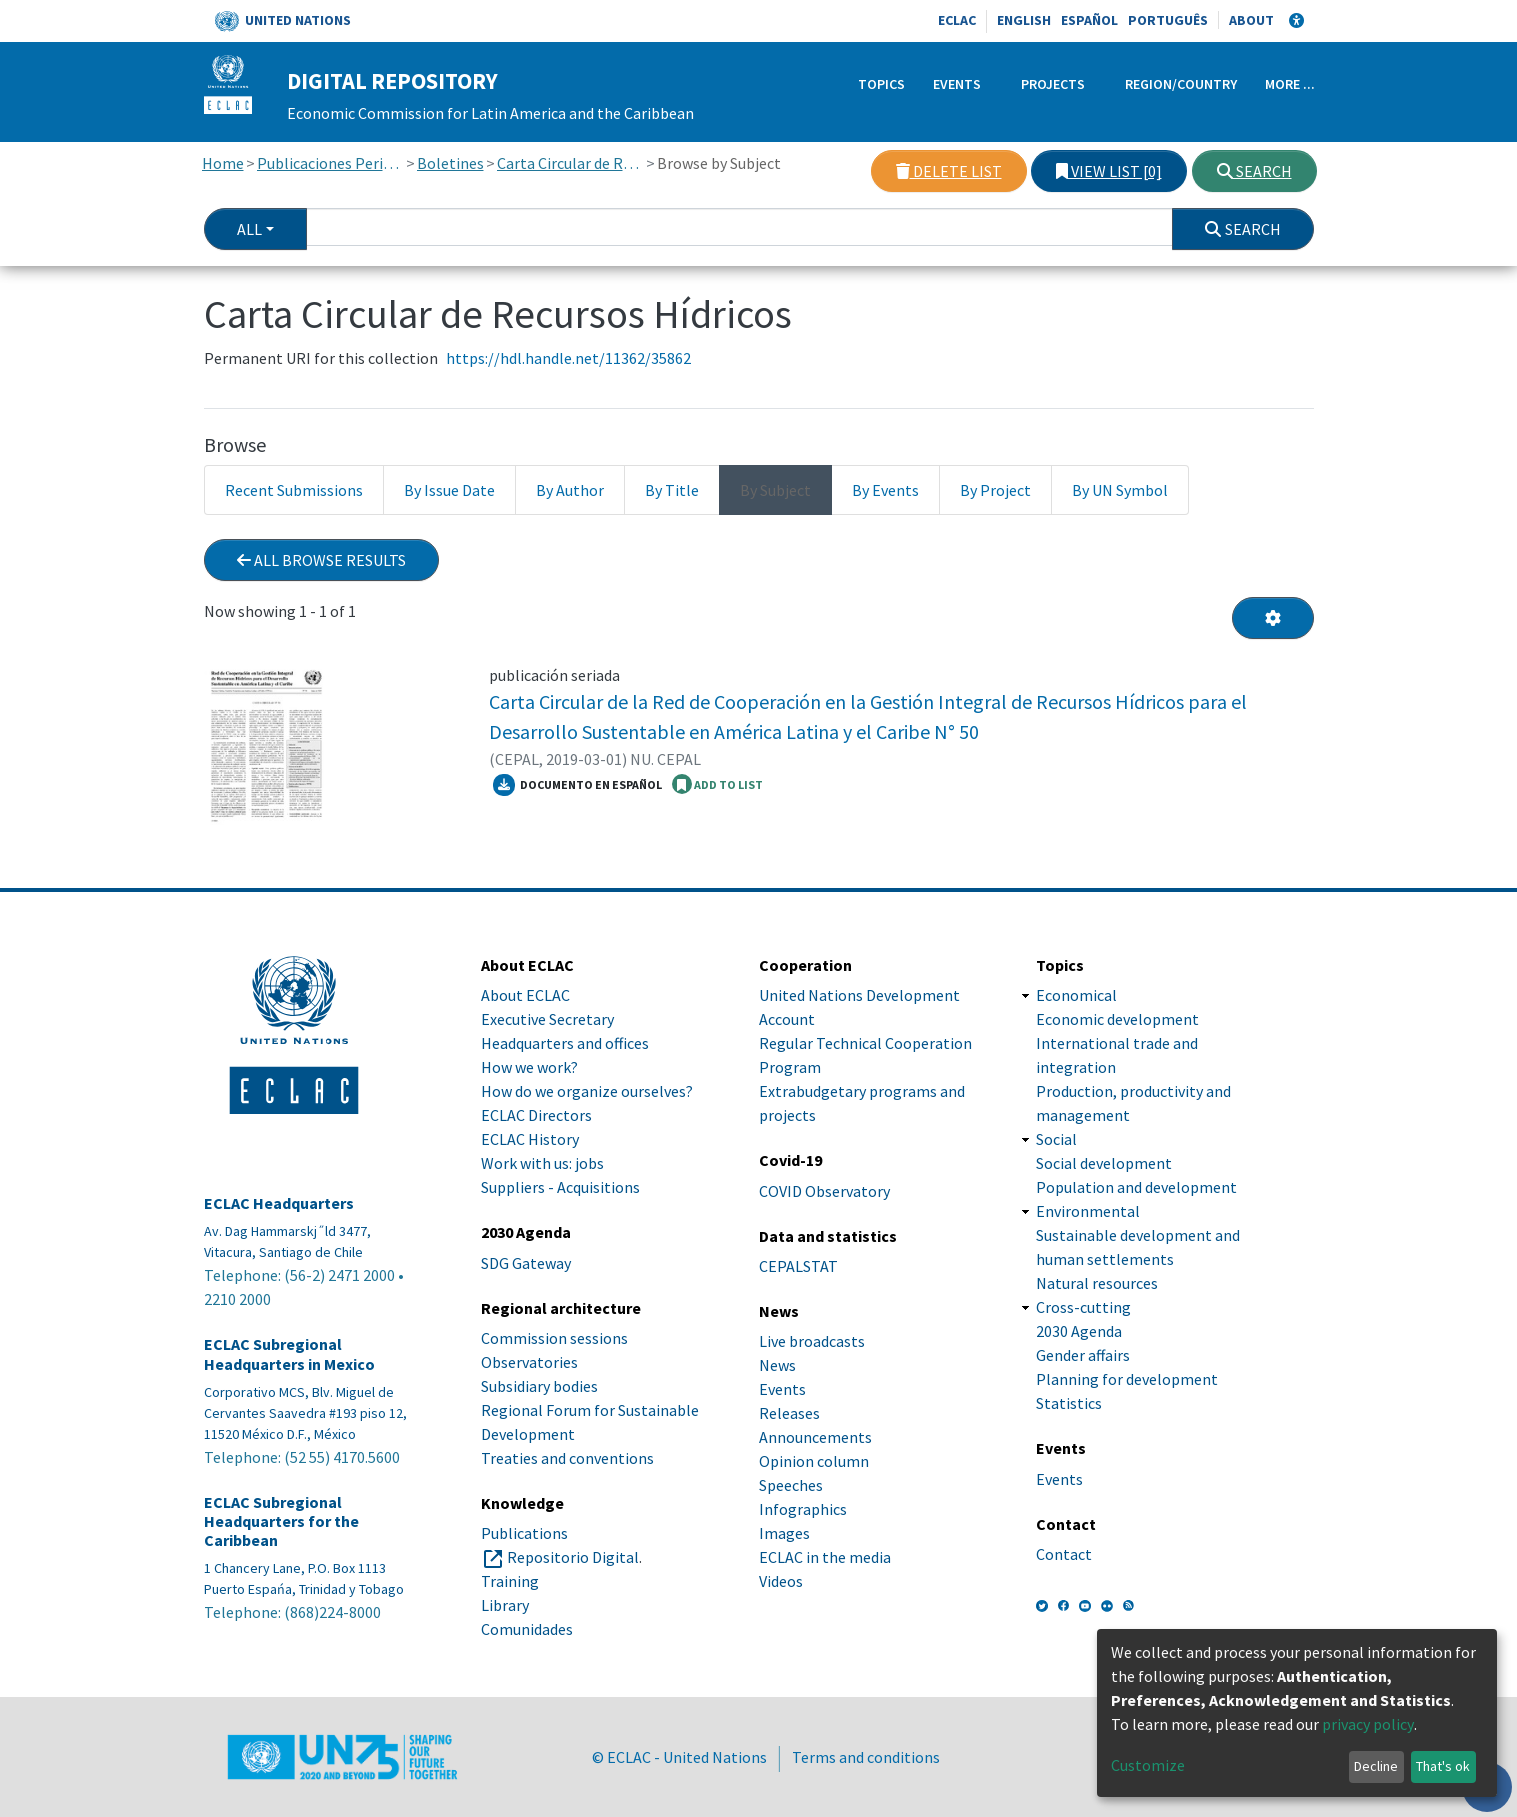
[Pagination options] (1273, 618)
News (777, 1365)
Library (505, 1605)
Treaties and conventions (567, 1458)
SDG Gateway (526, 1263)
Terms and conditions (866, 1757)
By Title (672, 490)
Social (1056, 1139)
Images (784, 1533)
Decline (1376, 1766)
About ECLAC (525, 995)
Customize (1148, 1765)
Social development (1104, 1163)
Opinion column (814, 1461)
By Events (885, 490)
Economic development (1117, 1019)
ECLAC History (530, 1139)
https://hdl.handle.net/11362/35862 (568, 358)
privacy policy (1368, 1724)
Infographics (803, 1509)
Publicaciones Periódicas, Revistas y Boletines (330, 163)
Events (957, 84)
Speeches (791, 1485)
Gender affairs (1083, 1355)
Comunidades (527, 1629)
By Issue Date (449, 490)
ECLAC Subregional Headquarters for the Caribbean (281, 1521)
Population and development (1136, 1187)
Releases (789, 1413)
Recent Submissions (294, 490)
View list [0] (1109, 171)
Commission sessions (554, 1338)
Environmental (1088, 1211)
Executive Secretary (547, 1019)
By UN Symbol (1120, 490)
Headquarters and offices (565, 1043)
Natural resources (1097, 1283)
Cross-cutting (1083, 1307)
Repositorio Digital (573, 1557)
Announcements (815, 1437)
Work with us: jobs (542, 1163)
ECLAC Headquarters (279, 1203)
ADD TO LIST (717, 784)
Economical (1076, 995)
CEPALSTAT (798, 1266)
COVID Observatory (824, 1191)
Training (510, 1581)
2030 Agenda (1079, 1331)
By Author (570, 490)
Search (1254, 171)
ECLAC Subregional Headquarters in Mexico (289, 1354)
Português (1168, 20)
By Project (995, 490)
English (1024, 20)
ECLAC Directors (536, 1115)
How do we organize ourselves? (587, 1091)
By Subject (775, 490)
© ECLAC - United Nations (679, 1757)
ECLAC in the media (825, 1557)
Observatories (529, 1362)
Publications (524, 1533)
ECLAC (957, 20)
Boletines (450, 163)
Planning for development (1127, 1379)
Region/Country (1181, 84)
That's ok (1443, 1766)
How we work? (529, 1067)
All (249, 229)
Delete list (949, 171)
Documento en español (577, 785)
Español (1089, 20)
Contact (1064, 1554)
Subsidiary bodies (539, 1386)
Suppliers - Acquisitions (560, 1187)
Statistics (1069, 1403)
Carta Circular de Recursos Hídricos (570, 163)
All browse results (321, 560)
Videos (781, 1581)
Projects (1053, 84)
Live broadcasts (812, 1341)
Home (223, 163)
